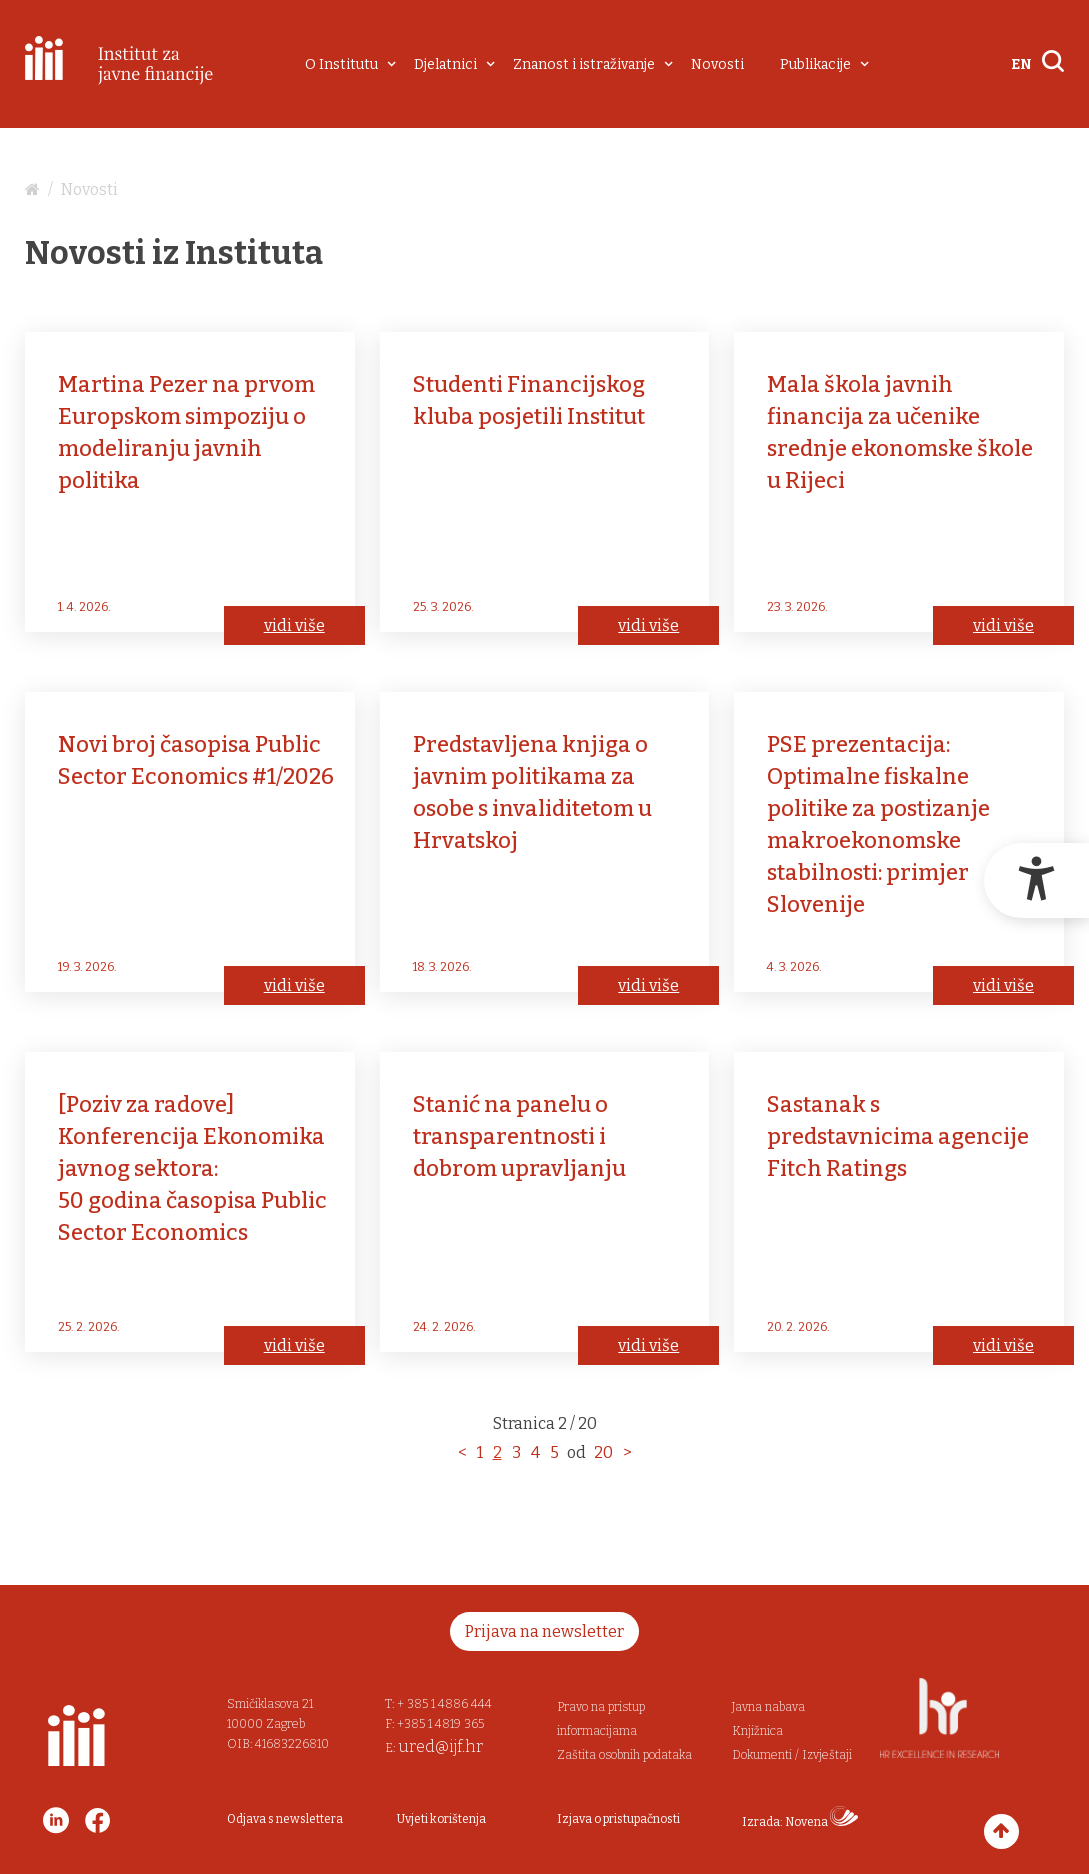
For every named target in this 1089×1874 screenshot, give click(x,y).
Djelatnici (445, 64)
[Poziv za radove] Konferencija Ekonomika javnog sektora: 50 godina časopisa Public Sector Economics (192, 1168)
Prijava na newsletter (544, 1631)
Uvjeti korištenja (441, 1819)
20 (603, 1452)
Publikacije (815, 64)
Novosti (717, 64)
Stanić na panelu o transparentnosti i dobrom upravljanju (519, 1136)
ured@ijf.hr (440, 1746)
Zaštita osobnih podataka (624, 1755)
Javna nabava (768, 1707)
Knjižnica (757, 1731)
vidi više (294, 625)
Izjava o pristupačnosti (618, 1819)
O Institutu (341, 64)
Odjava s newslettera (285, 1819)
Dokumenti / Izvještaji (792, 1755)
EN (1021, 64)
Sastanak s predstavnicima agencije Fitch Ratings (898, 1136)
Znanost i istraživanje (584, 64)
